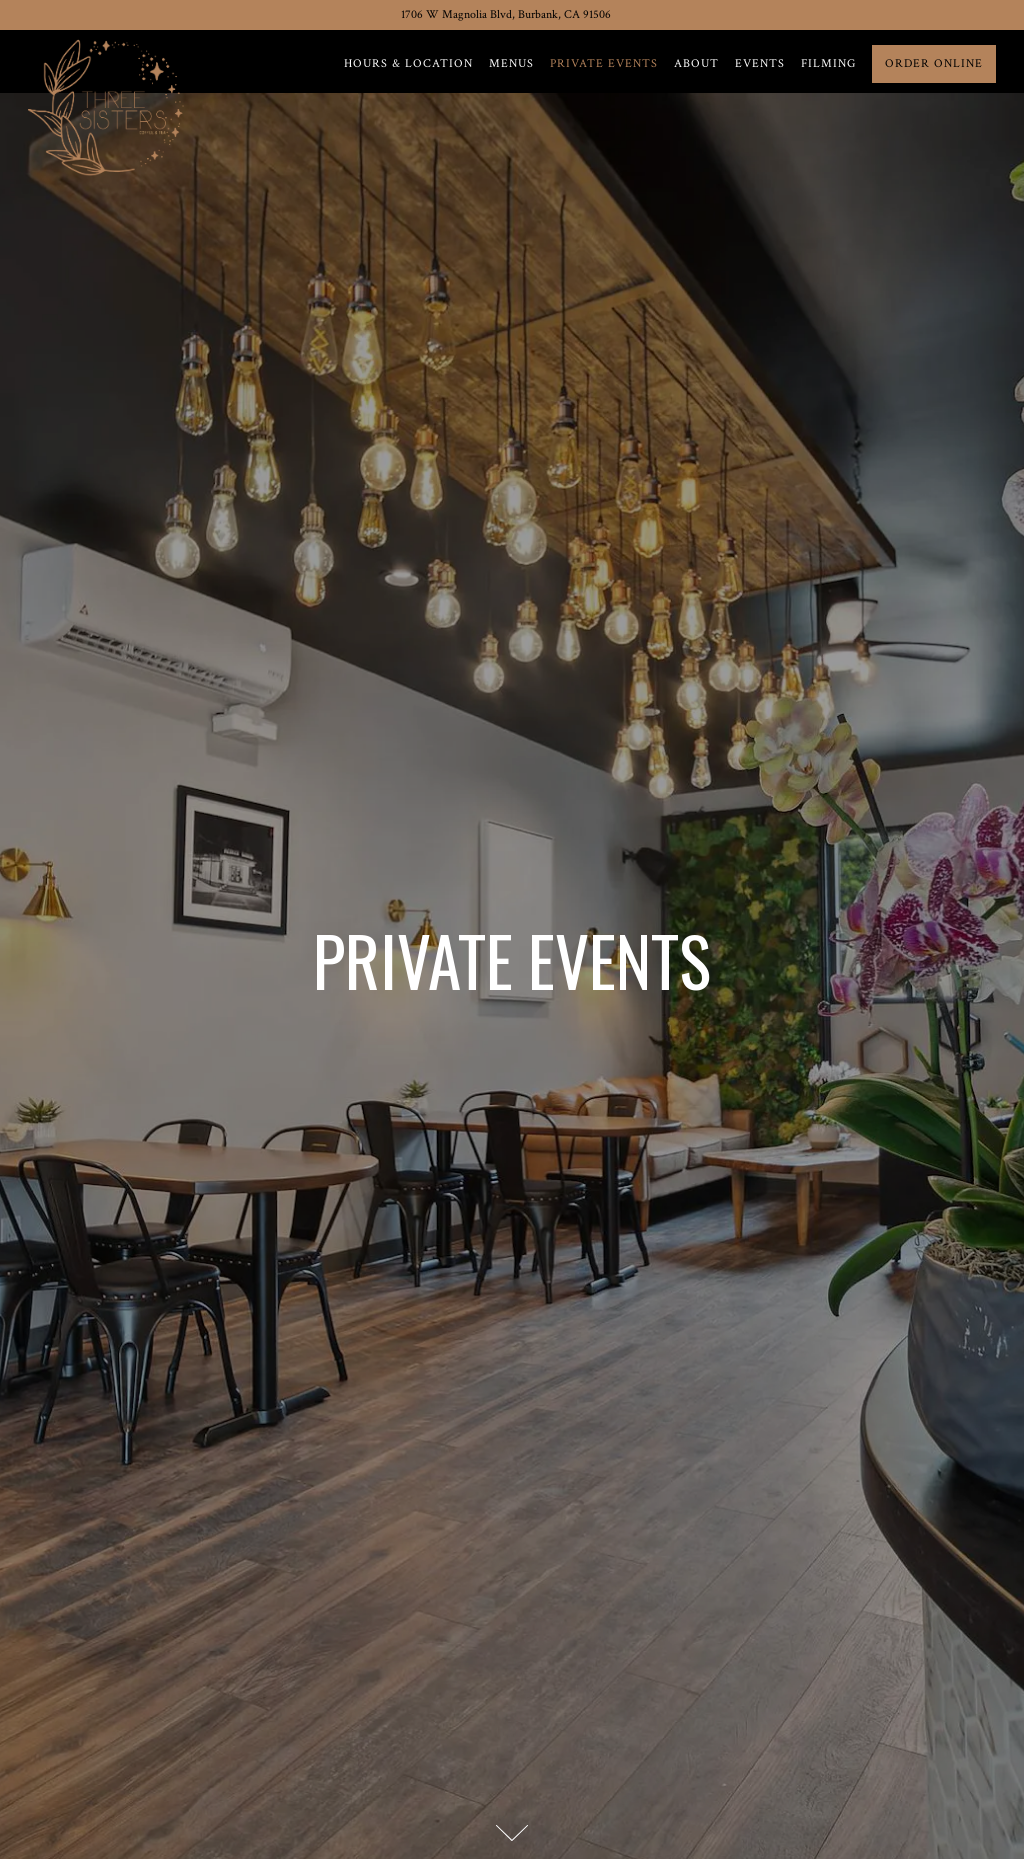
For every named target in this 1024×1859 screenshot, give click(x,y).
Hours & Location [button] (408, 63)
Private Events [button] (604, 63)
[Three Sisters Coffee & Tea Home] (110, 105)
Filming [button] (828, 63)
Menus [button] (511, 63)
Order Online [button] (934, 63)
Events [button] (760, 63)
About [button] (696, 63)
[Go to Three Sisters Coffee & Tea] (506, 15)
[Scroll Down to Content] (512, 1833)
